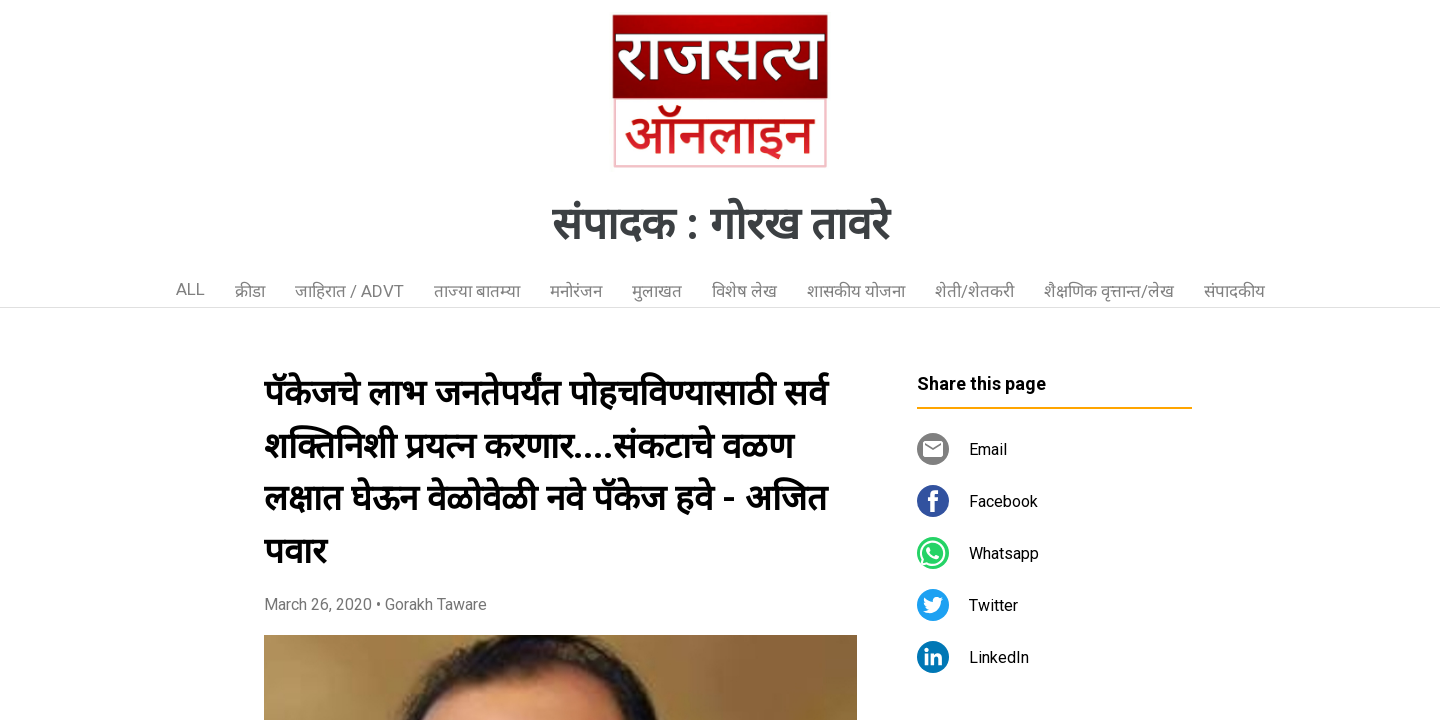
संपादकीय (1234, 291)
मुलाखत (657, 291)
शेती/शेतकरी (974, 291)
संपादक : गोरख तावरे (720, 224)
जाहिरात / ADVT (349, 291)
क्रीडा (250, 291)
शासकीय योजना (856, 291)
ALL (190, 289)
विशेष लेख (744, 291)
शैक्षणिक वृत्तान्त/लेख (1109, 291)
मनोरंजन (576, 291)
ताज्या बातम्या (477, 291)
